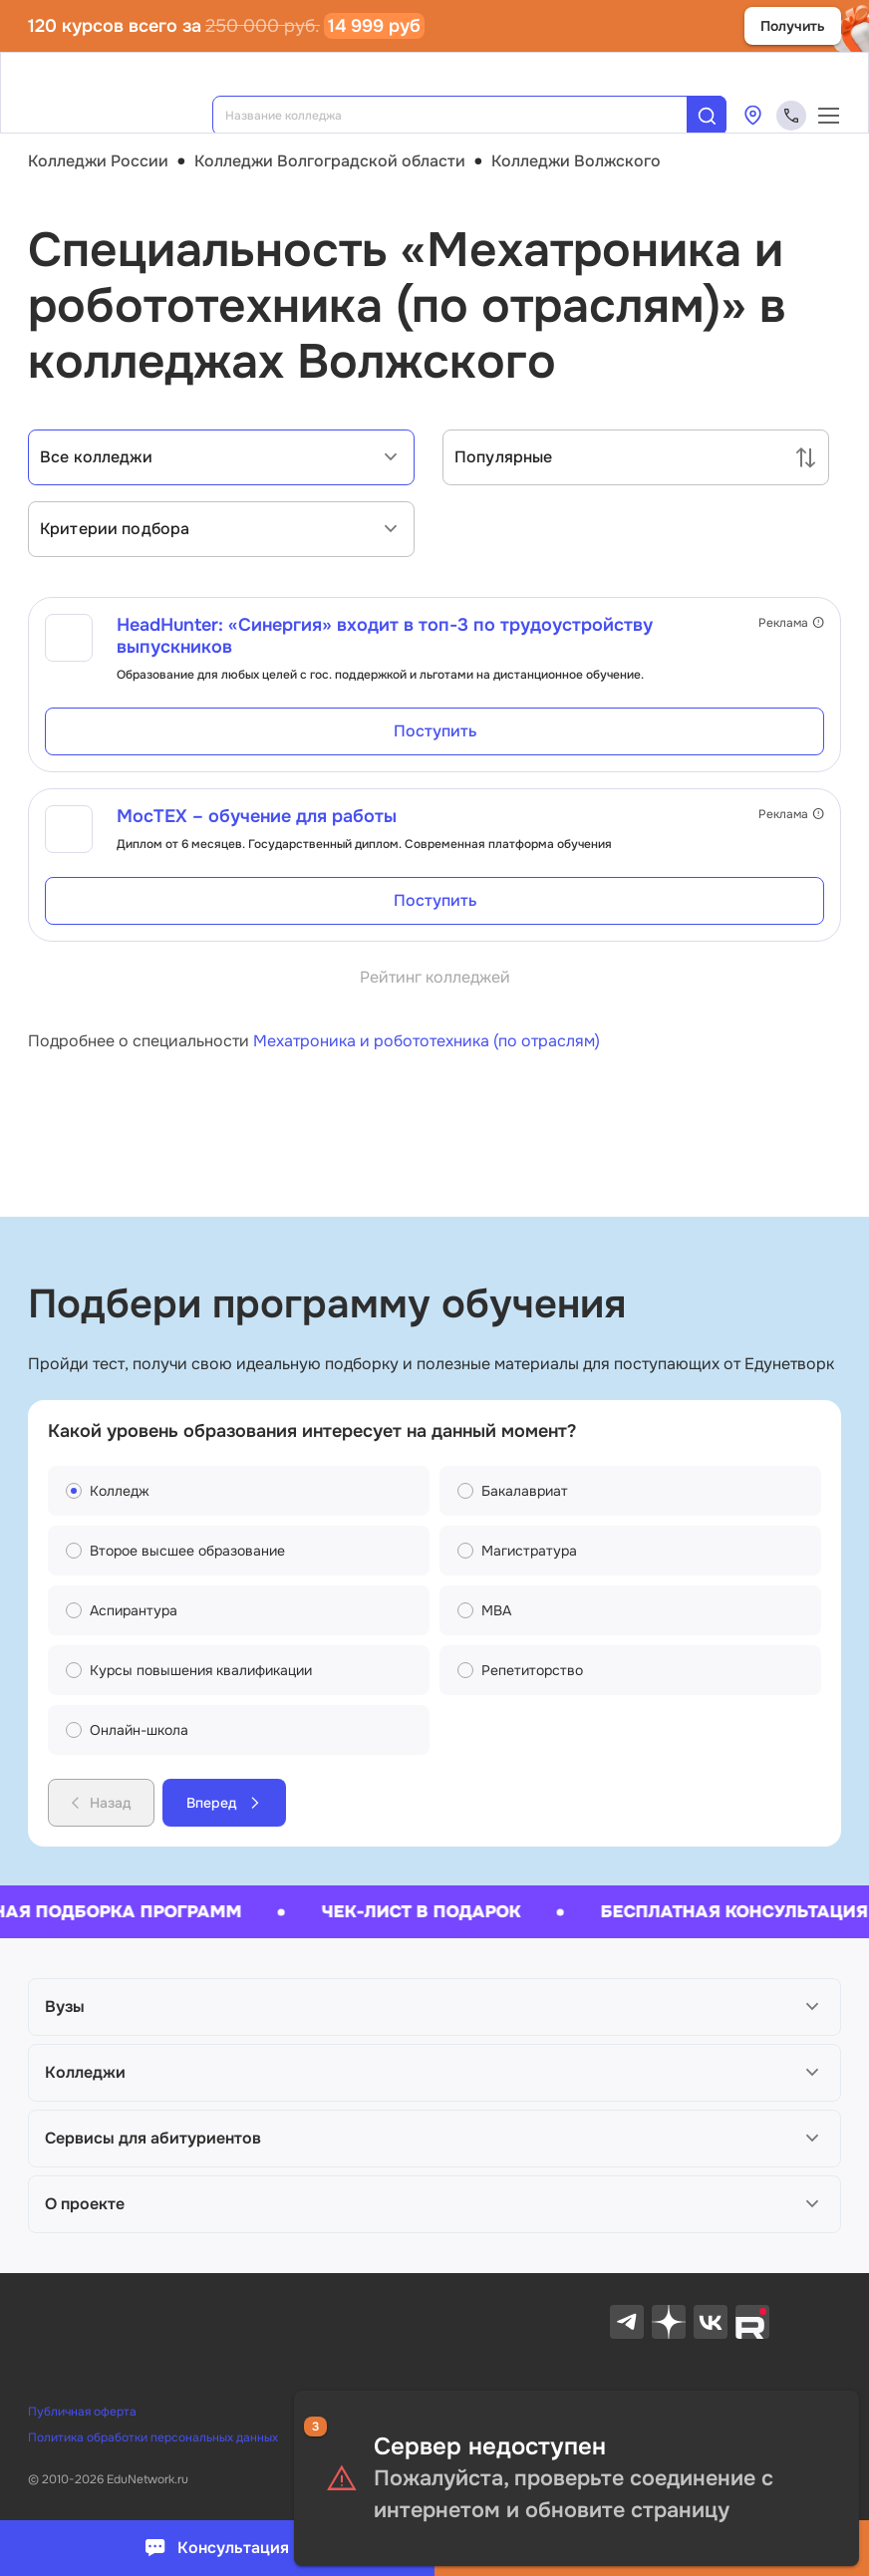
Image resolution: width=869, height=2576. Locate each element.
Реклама (791, 623)
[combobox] (463, 116)
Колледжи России (98, 160)
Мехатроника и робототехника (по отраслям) (426, 1040)
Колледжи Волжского (576, 160)
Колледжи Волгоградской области (329, 160)
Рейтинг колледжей (435, 977)
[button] (434, 2007)
